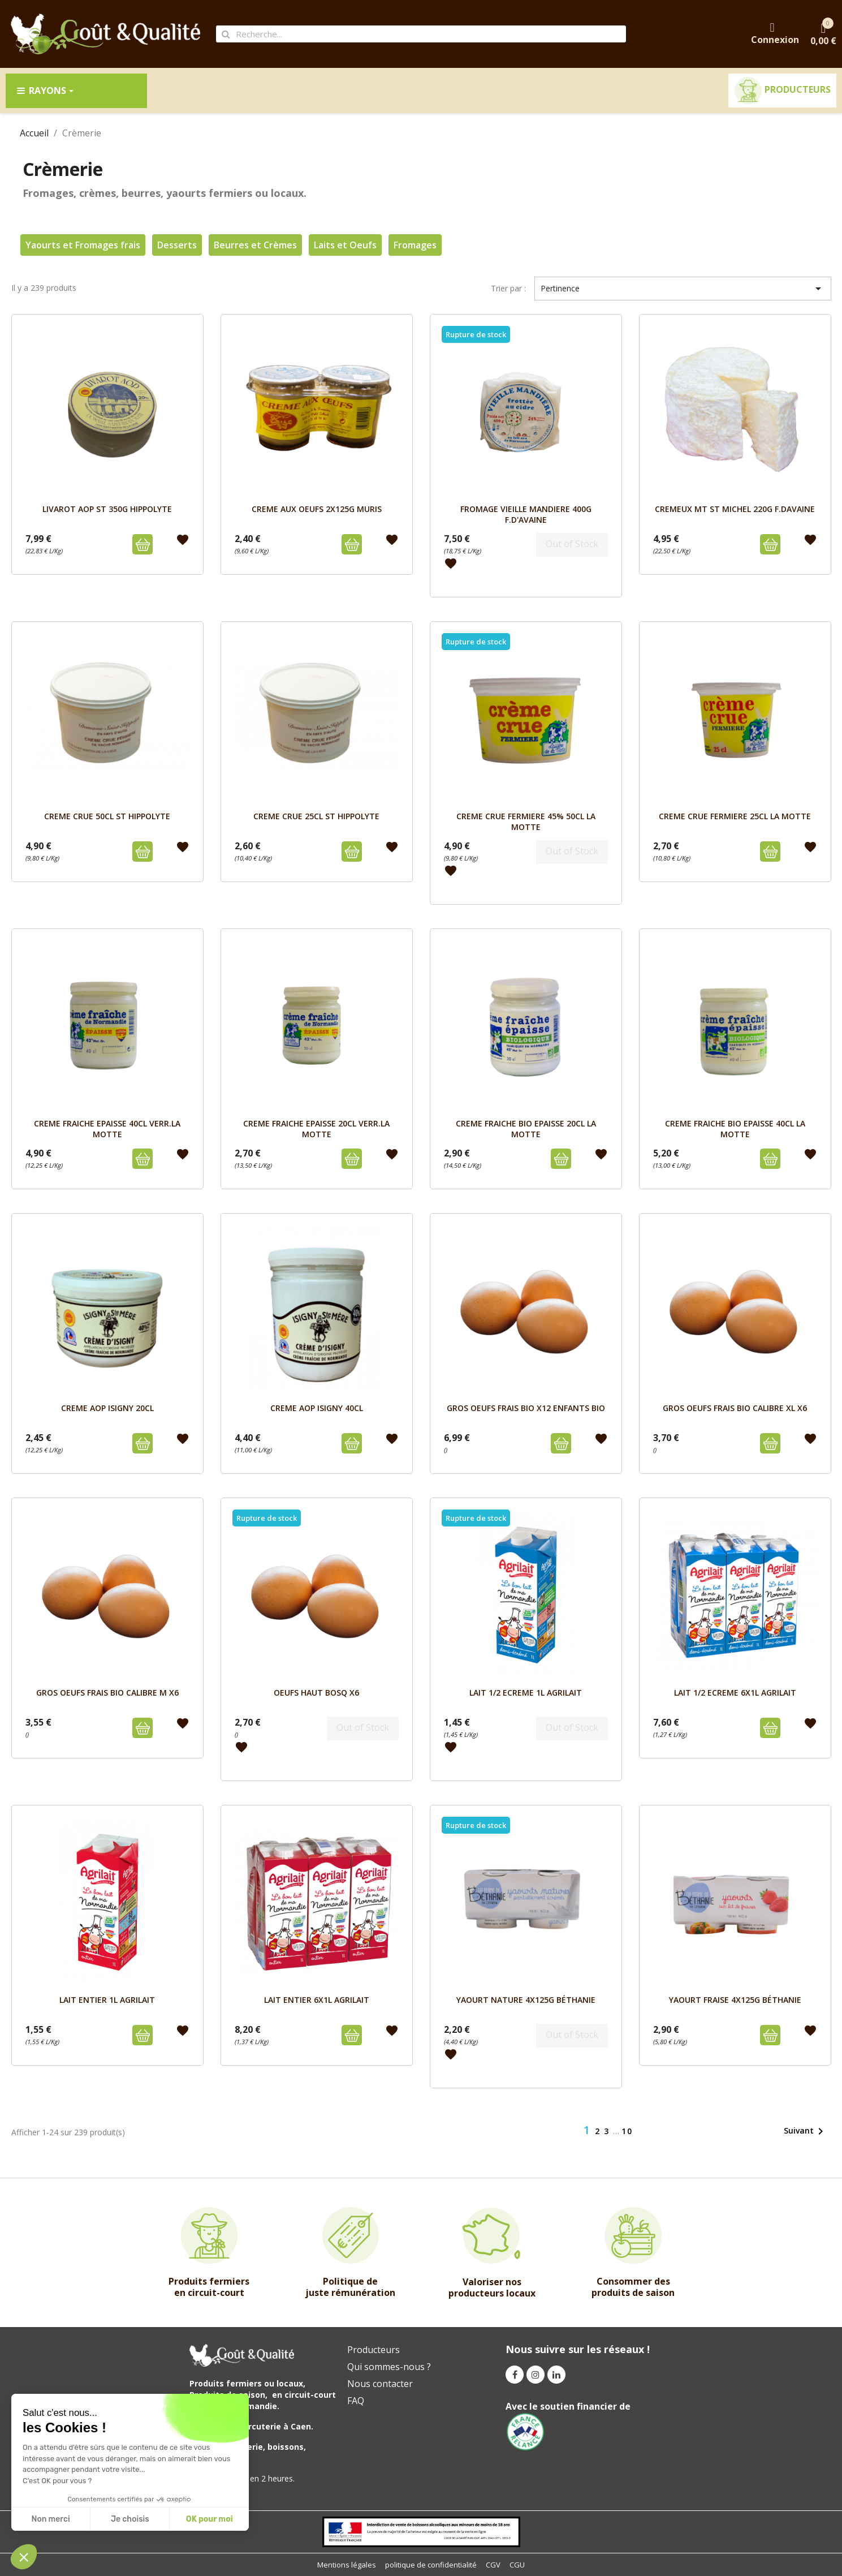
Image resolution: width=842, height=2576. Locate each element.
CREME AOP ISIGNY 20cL (107, 1408)
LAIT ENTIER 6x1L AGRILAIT (316, 1999)
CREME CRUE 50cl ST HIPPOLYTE (107, 816)
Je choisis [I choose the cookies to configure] (130, 2519)
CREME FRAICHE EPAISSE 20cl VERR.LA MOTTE (316, 1128)
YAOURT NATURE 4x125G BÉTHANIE (525, 1999)
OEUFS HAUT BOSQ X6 (316, 1692)
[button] (23, 2556)
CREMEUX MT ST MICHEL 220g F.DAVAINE (735, 509)
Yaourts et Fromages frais (82, 245)
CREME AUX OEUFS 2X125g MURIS (317, 509)
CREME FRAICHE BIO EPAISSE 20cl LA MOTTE (526, 1128)
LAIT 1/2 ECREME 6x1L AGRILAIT (735, 1692)
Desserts (177, 245)
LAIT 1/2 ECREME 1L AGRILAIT (525, 1692)
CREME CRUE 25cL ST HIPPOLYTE (316, 816)
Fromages (415, 245)
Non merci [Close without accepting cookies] (50, 2519)
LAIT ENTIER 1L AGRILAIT (107, 1999)
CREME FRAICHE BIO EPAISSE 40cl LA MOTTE (735, 1128)
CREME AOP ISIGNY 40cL (316, 1408)
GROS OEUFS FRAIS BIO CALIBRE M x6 (107, 1692)
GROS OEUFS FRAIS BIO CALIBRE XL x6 (735, 1408)
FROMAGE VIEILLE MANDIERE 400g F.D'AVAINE (525, 514)
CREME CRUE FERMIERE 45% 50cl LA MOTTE (525, 821)
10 (627, 2131)
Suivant (805, 2131)
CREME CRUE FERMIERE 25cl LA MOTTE (735, 816)
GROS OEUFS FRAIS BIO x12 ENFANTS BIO (526, 1408)
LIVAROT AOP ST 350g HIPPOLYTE (107, 509)
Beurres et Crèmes (255, 245)
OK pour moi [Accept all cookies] (209, 2519)
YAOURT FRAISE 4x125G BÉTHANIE (735, 1999)
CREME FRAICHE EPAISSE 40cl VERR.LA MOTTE (107, 1128)
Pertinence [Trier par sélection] (683, 288)
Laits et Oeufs (345, 245)
